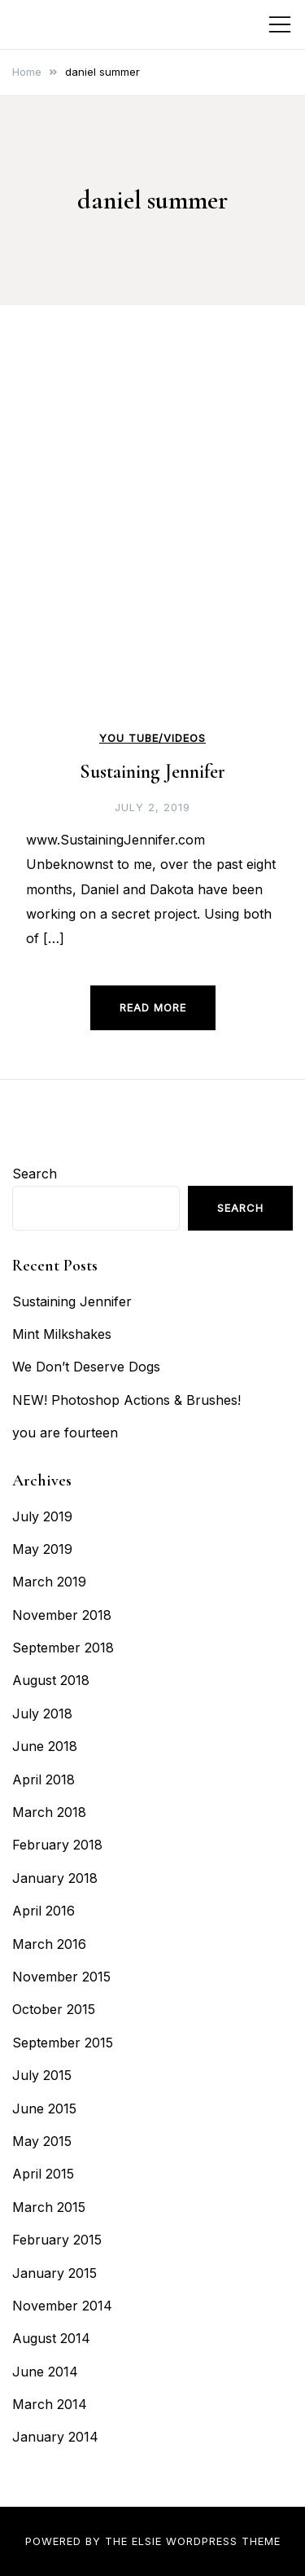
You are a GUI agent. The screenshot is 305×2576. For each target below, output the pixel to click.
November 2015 (61, 1976)
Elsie (147, 2540)
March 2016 (49, 1944)
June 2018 (44, 1746)
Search (34, 1173)
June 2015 (44, 2108)
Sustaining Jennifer (152, 771)
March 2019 (49, 1581)
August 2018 (50, 1680)
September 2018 (63, 1647)
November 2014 (62, 2305)
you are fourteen (65, 1432)
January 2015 (54, 2273)
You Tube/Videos (152, 738)
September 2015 (62, 2042)
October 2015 (53, 2009)
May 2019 (42, 1549)
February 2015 (57, 2240)
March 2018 (49, 1812)
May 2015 (42, 2141)
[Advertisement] (152, 564)
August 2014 (51, 2338)
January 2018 (55, 1878)
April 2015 (43, 2174)
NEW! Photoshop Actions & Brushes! (126, 1400)
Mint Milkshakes (61, 1334)
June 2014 (45, 2371)
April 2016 (43, 1910)
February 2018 (57, 1845)
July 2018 (42, 1713)
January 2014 (55, 2437)
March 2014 (49, 2404)
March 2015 (48, 2207)
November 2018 (61, 1615)
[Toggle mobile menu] (280, 24)
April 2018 (43, 1779)
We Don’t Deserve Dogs (86, 1366)
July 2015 (42, 2075)
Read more (153, 1007)
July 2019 (42, 1516)
